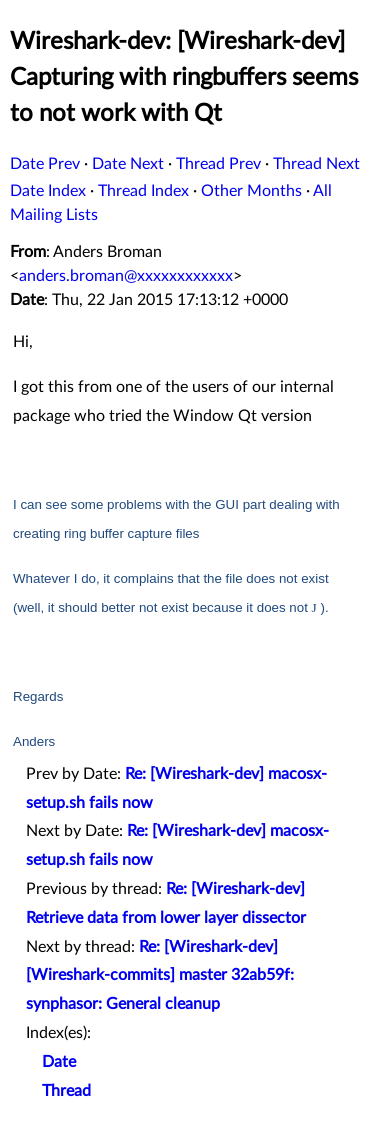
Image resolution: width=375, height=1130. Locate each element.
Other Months (251, 191)
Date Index (48, 191)
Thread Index (143, 191)
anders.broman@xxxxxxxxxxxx (126, 276)
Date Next (128, 164)
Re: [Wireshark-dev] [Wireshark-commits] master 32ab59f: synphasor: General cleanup (160, 976)
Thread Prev (218, 164)
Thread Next (316, 164)
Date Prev (45, 164)
